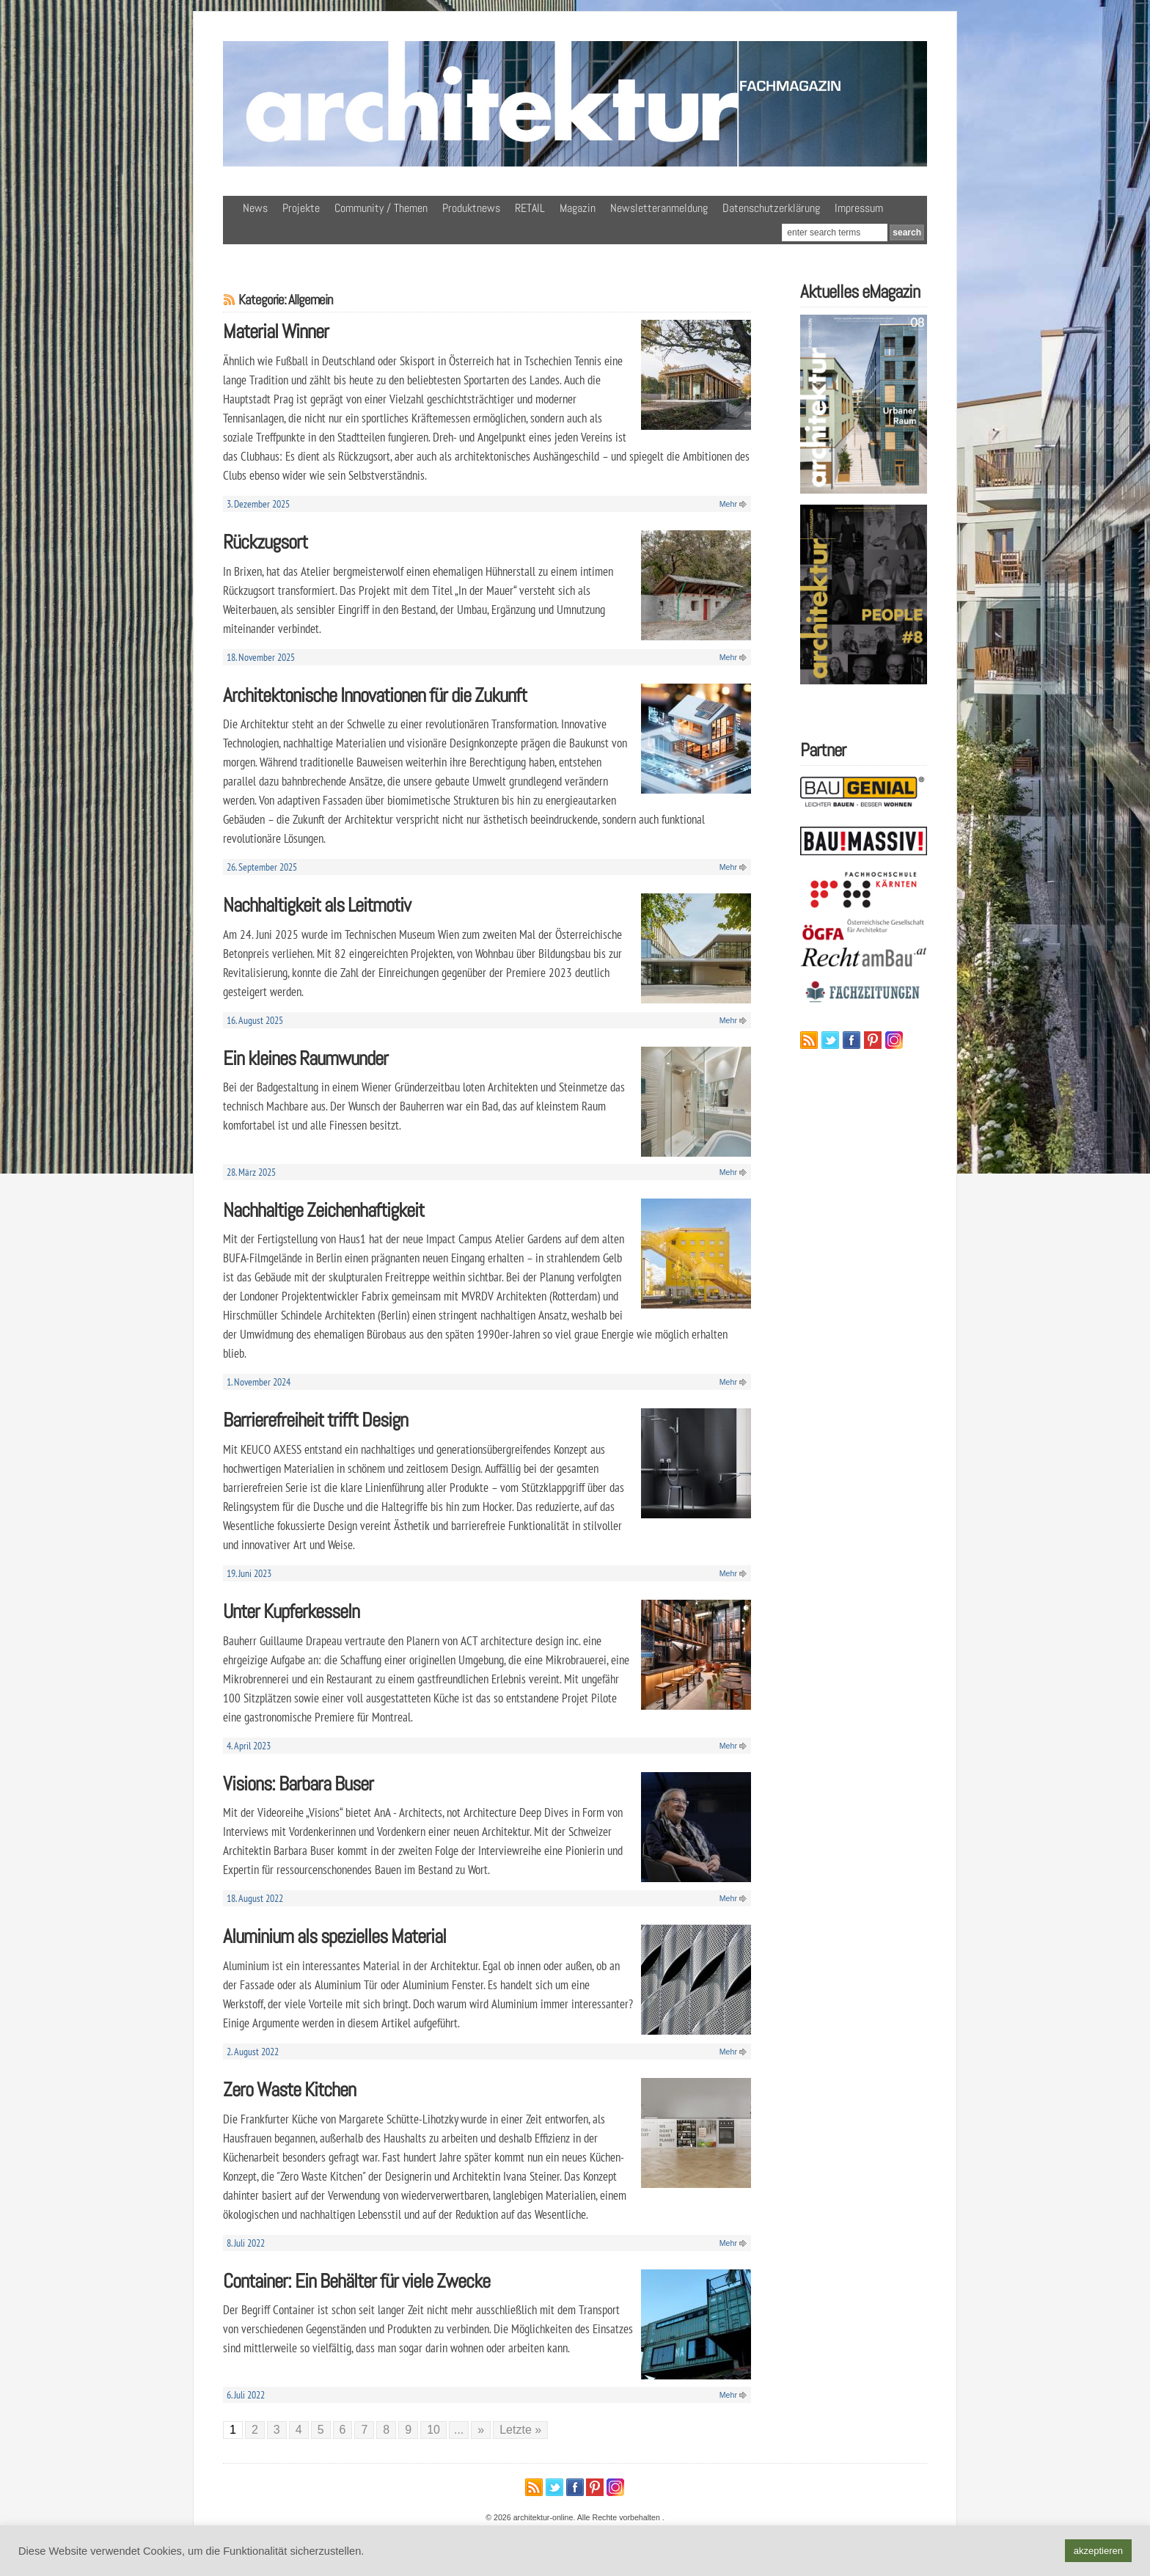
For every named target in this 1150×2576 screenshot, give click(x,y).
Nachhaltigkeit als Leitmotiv (317, 905)
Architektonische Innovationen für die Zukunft (375, 695)
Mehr (728, 504)
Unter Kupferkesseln (291, 1611)
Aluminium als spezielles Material (334, 1936)
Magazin (578, 208)
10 (433, 2429)
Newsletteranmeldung (659, 208)
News (255, 208)
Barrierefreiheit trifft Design (315, 1419)
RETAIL (530, 208)
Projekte (301, 208)
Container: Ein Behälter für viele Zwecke (356, 2281)
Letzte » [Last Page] (520, 2429)
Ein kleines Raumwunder (305, 1058)
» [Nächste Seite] (480, 2429)
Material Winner (276, 331)
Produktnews (471, 208)
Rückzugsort (265, 542)
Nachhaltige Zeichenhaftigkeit (323, 1210)
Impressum (859, 208)
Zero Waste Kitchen (289, 2089)
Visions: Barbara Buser (298, 1783)
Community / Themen (381, 208)
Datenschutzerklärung (771, 208)
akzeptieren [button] (1098, 2550)
